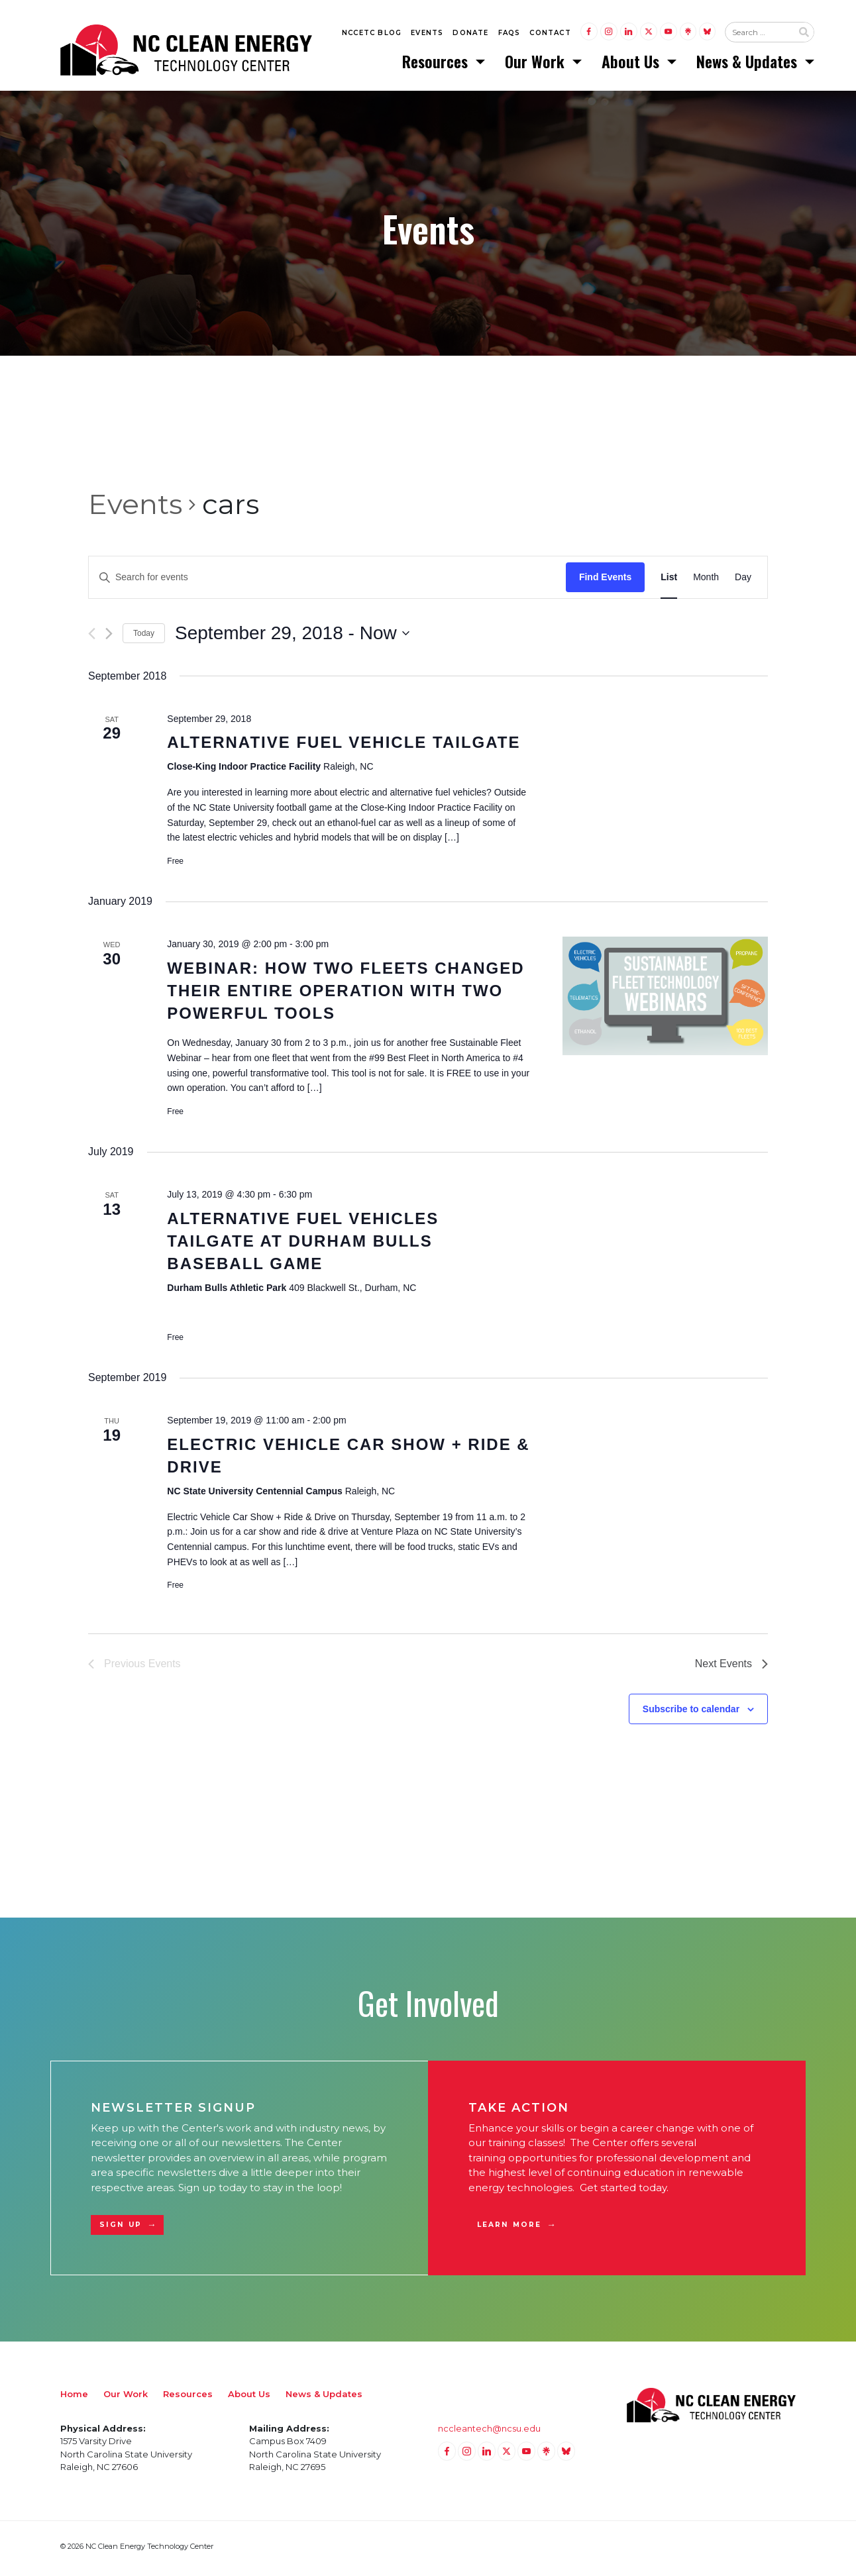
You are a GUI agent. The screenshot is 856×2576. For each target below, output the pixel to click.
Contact (549, 34)
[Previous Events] (91, 637)
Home (74, 2398)
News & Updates (748, 63)
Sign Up (120, 2228)
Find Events (605, 581)
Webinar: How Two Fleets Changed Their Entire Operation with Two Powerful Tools (345, 994)
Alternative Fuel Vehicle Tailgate (343, 746)
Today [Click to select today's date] (143, 637)
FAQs (509, 34)
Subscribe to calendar (691, 1713)
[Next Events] (109, 637)
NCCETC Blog (371, 34)
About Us (632, 63)
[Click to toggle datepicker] (292, 637)
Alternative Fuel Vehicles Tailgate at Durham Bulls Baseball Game (303, 1244)
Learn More (509, 2228)
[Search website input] (758, 34)
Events (427, 34)
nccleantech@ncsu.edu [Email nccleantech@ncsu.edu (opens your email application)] (489, 2432)
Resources (437, 63)
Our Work (536, 63)
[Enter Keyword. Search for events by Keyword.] (327, 581)
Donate (470, 34)
